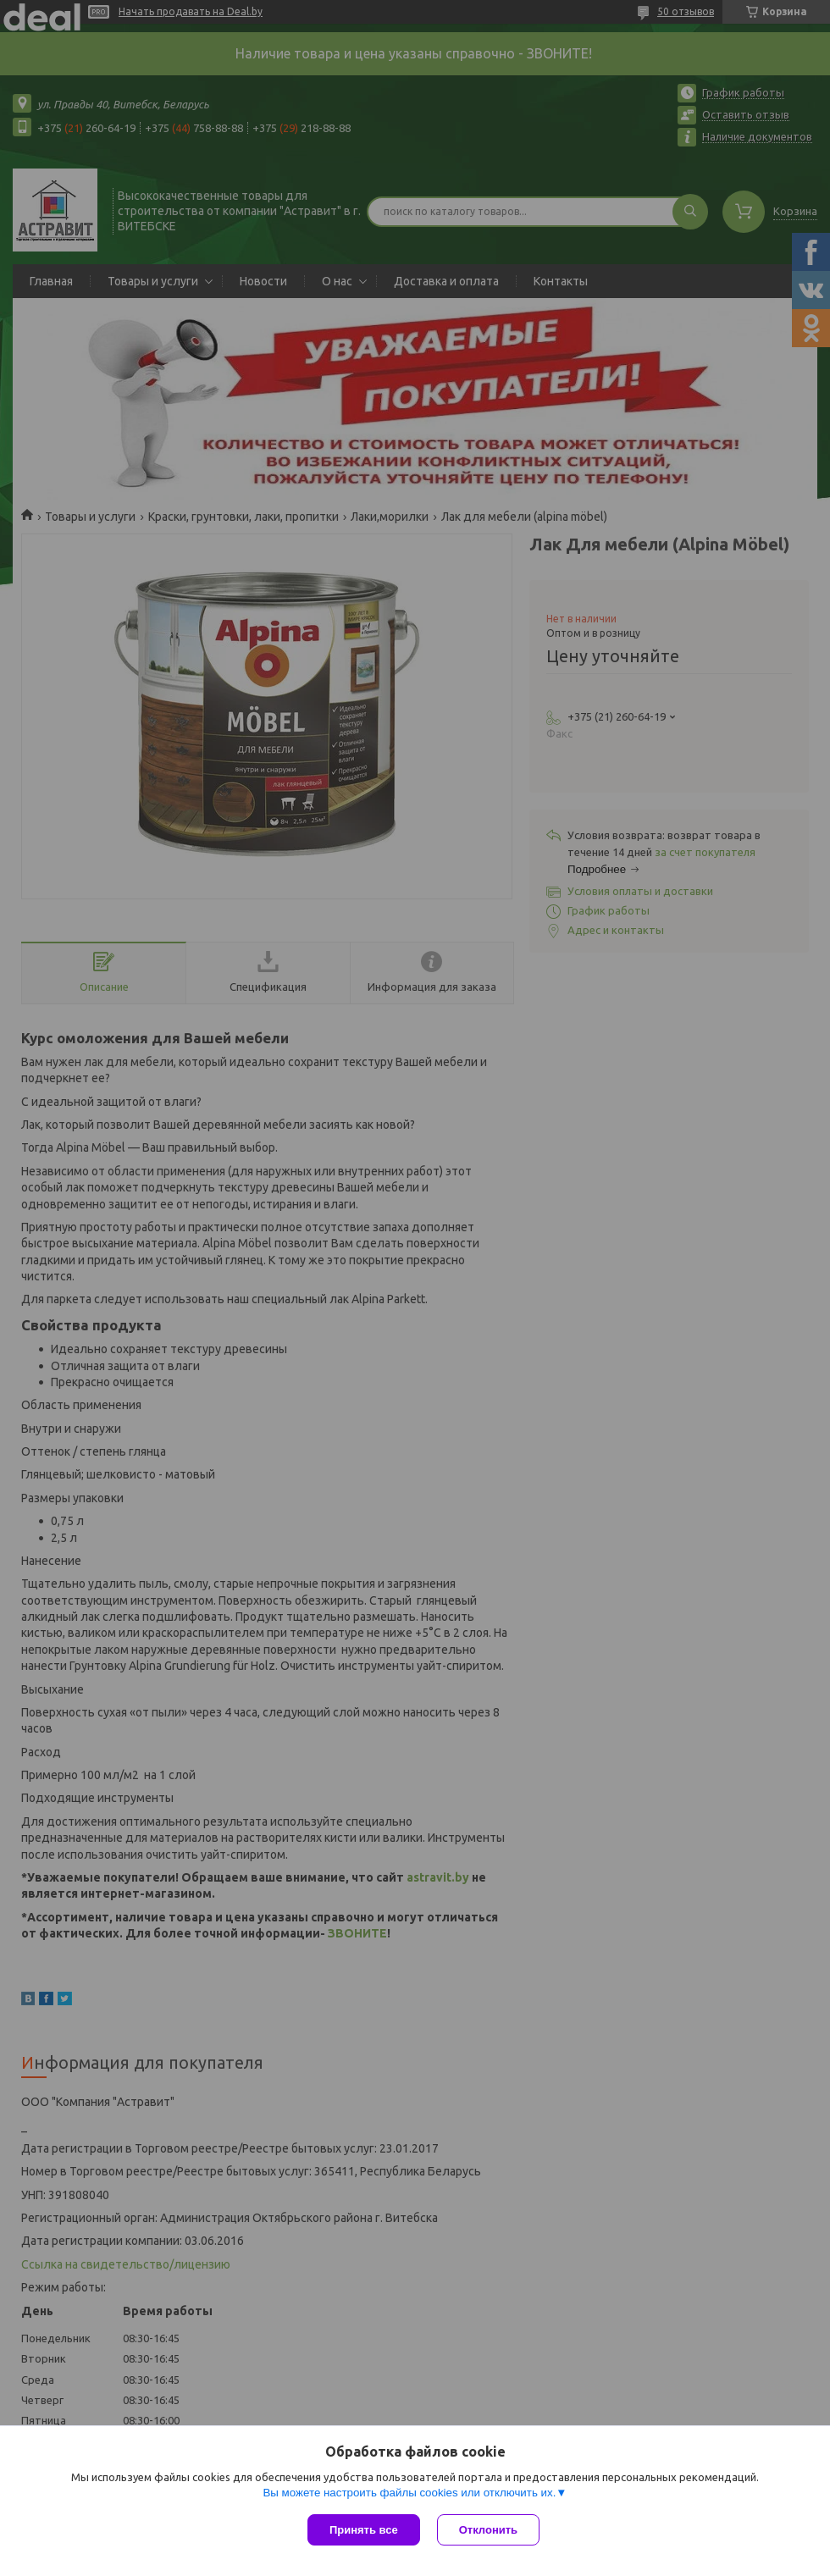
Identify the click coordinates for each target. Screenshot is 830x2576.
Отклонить (488, 2529)
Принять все (363, 2529)
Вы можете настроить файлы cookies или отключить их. (409, 2492)
